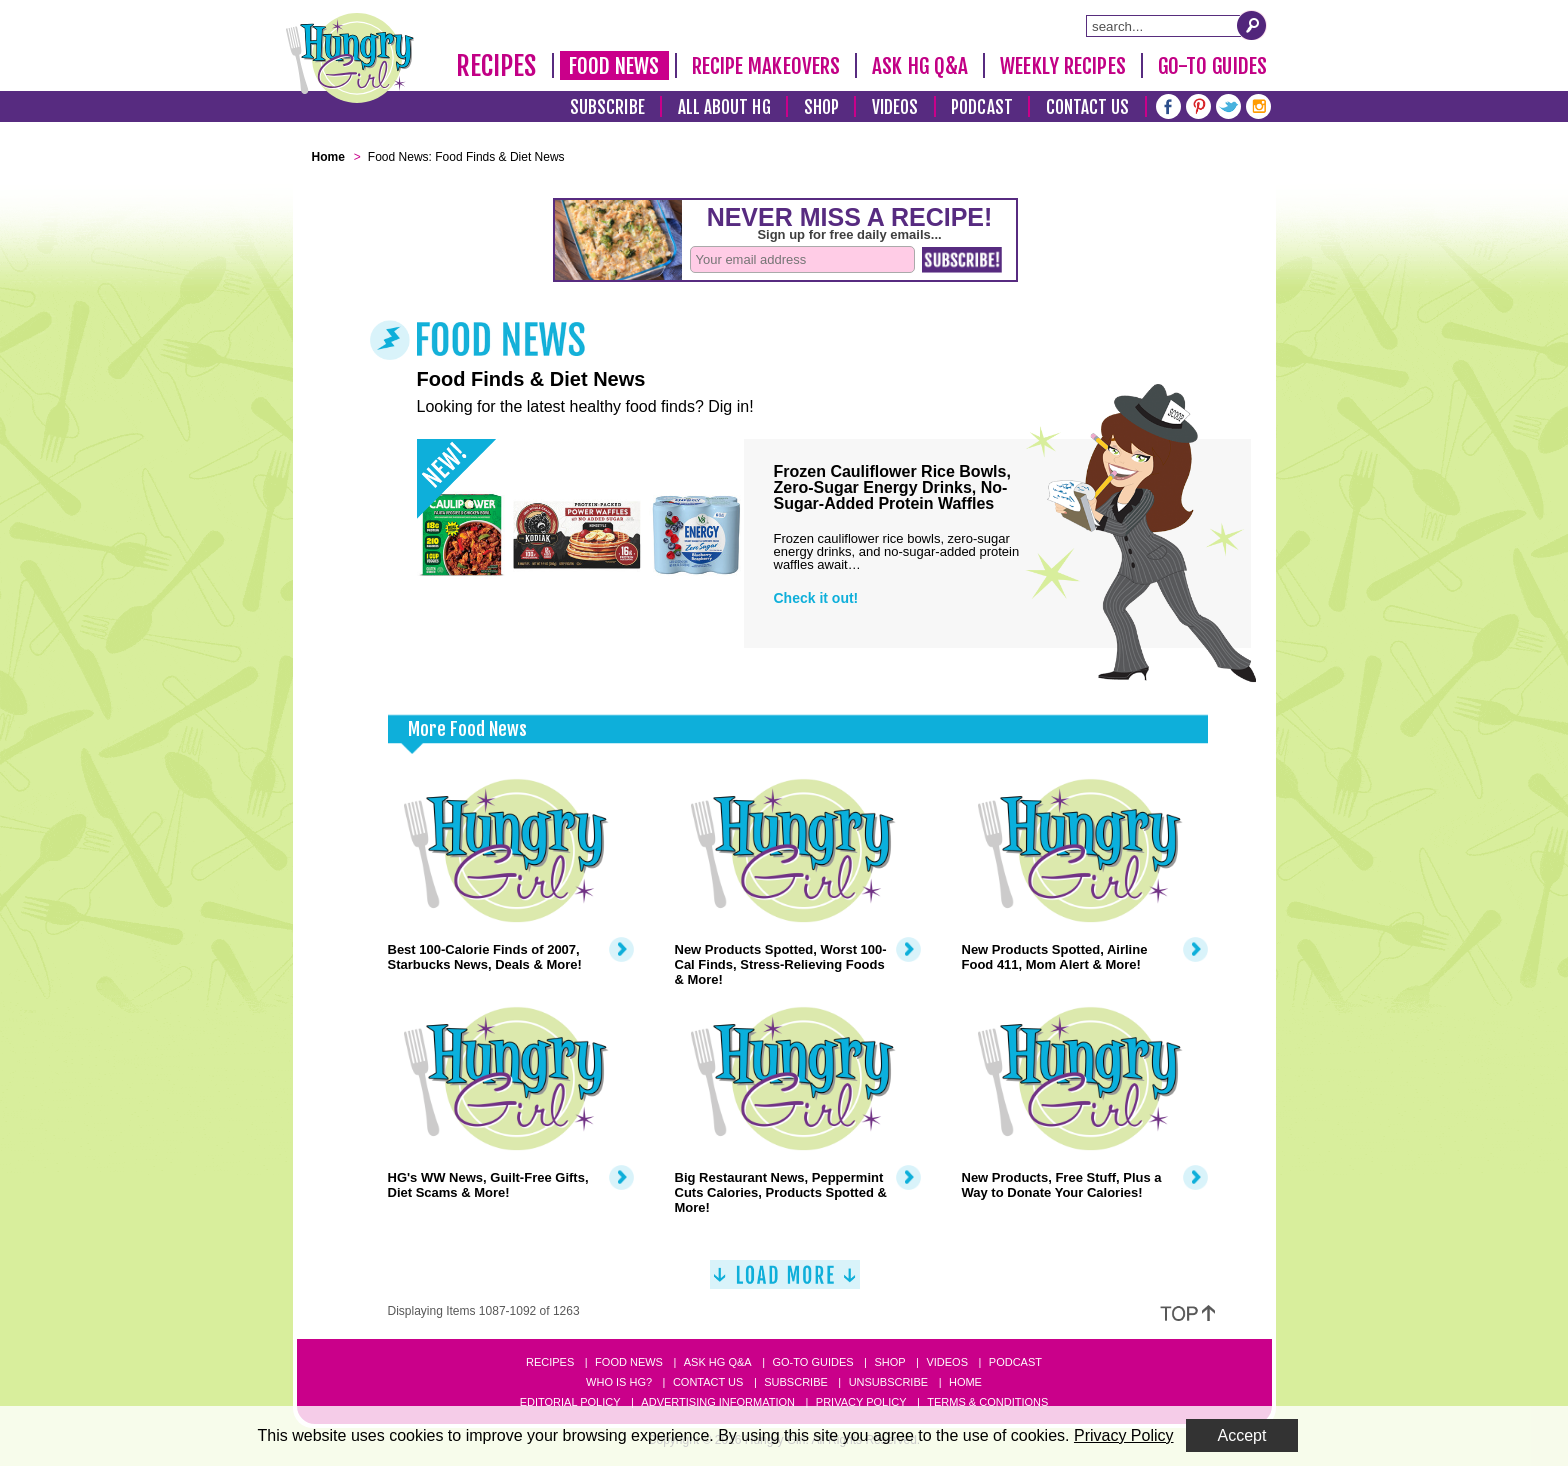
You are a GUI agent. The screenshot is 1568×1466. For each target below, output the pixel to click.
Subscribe (607, 107)
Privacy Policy (861, 1402)
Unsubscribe (888, 1382)
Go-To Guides (1212, 66)
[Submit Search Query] (1252, 25)
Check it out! (816, 598)
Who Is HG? (619, 1382)
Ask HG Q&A (920, 66)
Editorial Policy (570, 1402)
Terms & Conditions (987, 1402)
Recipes (496, 66)
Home (965, 1382)
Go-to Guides (812, 1362)
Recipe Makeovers (766, 66)
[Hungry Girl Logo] (350, 58)
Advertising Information (718, 1402)
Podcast (982, 107)
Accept (1242, 1435)
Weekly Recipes (1062, 66)
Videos (895, 107)
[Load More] (785, 1282)
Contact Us (1088, 107)
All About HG (724, 107)
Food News (614, 66)
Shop (821, 107)
